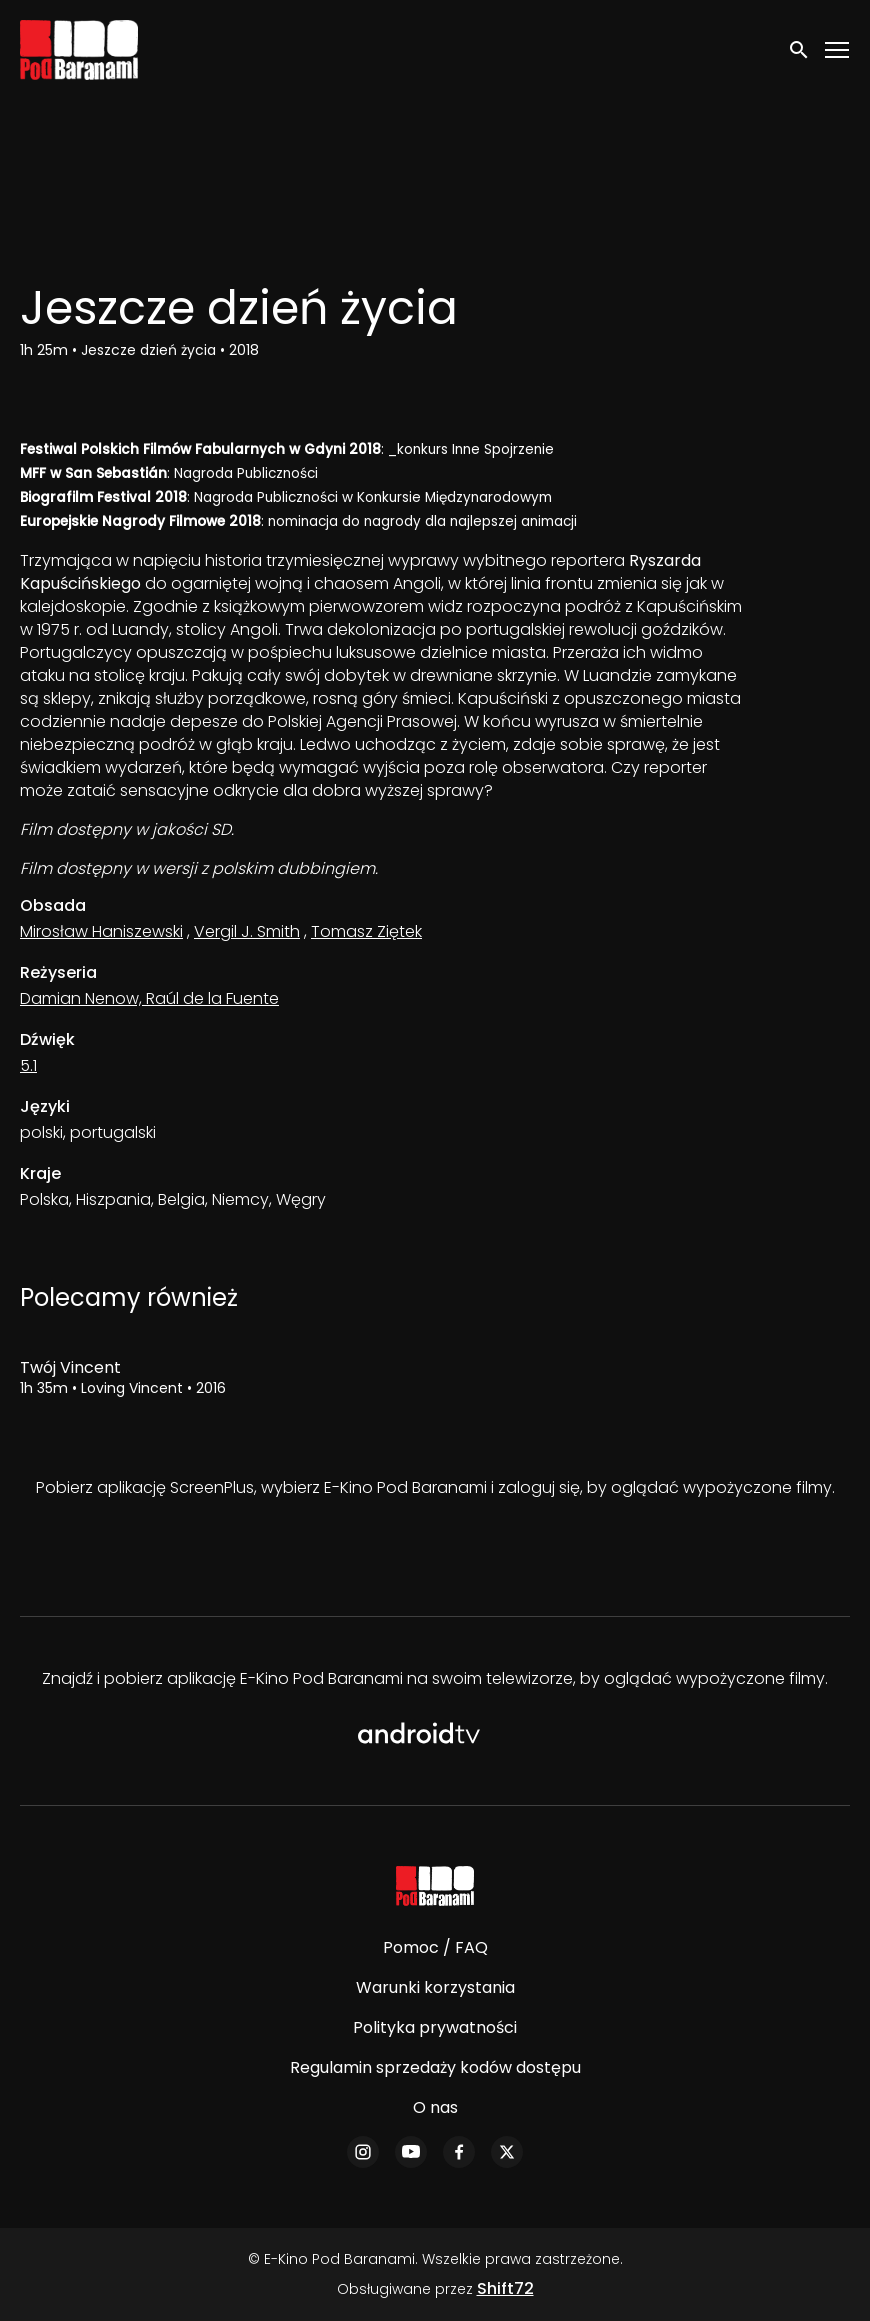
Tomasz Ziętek (366, 931)
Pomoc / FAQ (435, 1947)
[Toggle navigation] (838, 50)
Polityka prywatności (435, 2027)
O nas (435, 2107)
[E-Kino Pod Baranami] (435, 1886)
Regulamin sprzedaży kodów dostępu (435, 2067)
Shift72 (505, 2288)
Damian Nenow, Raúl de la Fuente (149, 998)
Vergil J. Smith (247, 931)
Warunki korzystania (435, 1987)
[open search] (800, 49)
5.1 (28, 1065)
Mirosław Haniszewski (101, 931)
